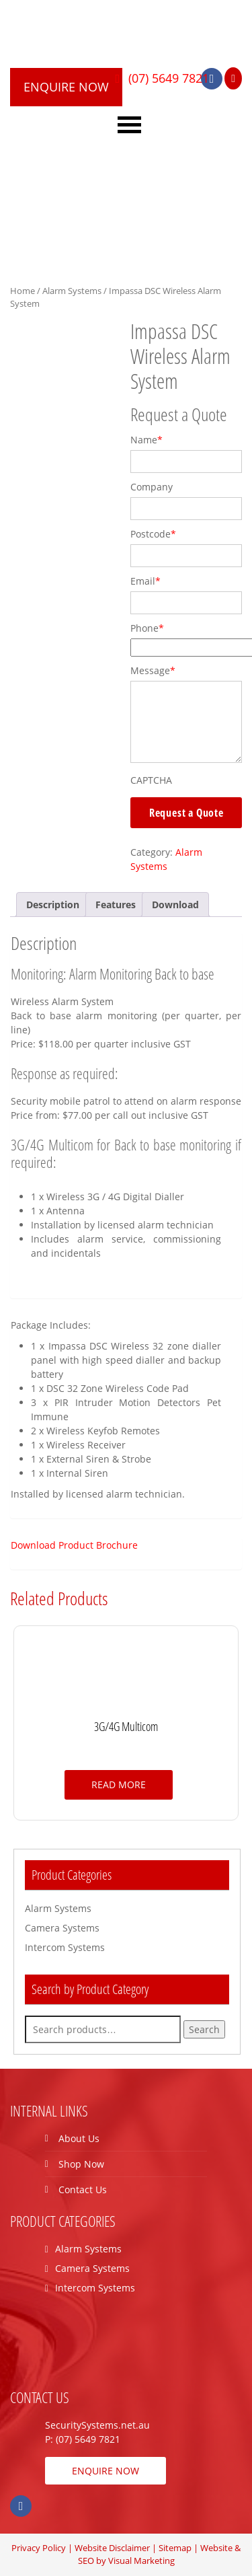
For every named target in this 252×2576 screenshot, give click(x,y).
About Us (78, 2138)
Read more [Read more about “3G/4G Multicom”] (118, 1784)
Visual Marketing (141, 2561)
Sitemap (175, 2548)
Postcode (153, 533)
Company (151, 486)
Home (22, 291)
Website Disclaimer (112, 2548)
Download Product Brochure (74, 1545)
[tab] (52, 904)
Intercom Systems (65, 1947)
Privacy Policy (38, 2548)
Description (52, 904)
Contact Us (82, 2189)
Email (145, 581)
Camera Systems (62, 1927)
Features (115, 904)
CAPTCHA (151, 780)
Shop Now (81, 2164)
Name (146, 439)
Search (204, 2029)
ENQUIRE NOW (66, 87)
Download (175, 904)
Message (152, 670)
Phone (147, 628)
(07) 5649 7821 (167, 78)
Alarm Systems (71, 291)
